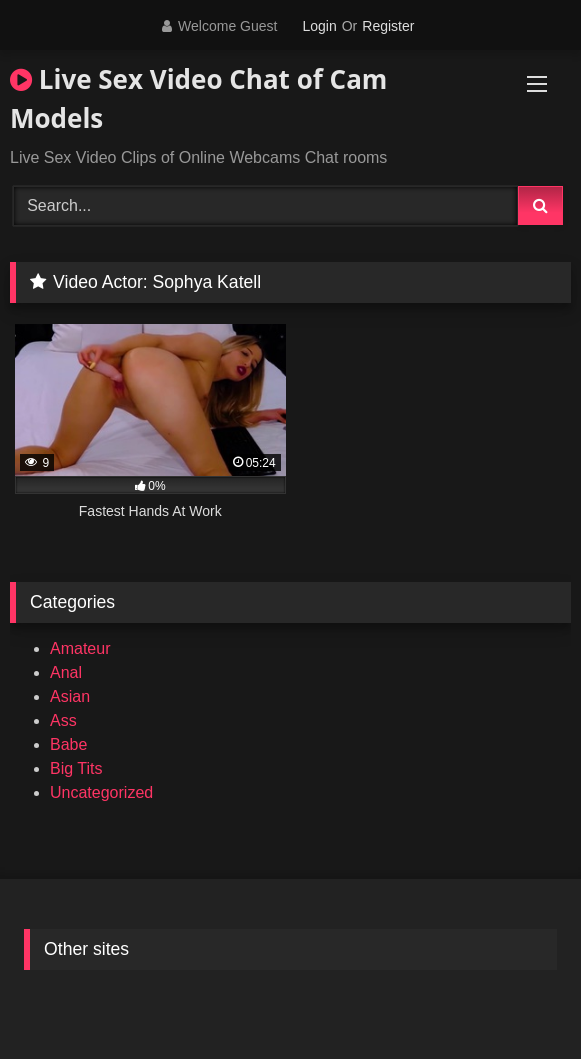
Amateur (80, 648)
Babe (68, 744)
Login (319, 26)
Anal (66, 672)
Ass (63, 720)
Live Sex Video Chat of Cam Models (198, 98)
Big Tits (76, 768)
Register (388, 26)
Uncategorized (101, 792)
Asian (70, 696)
